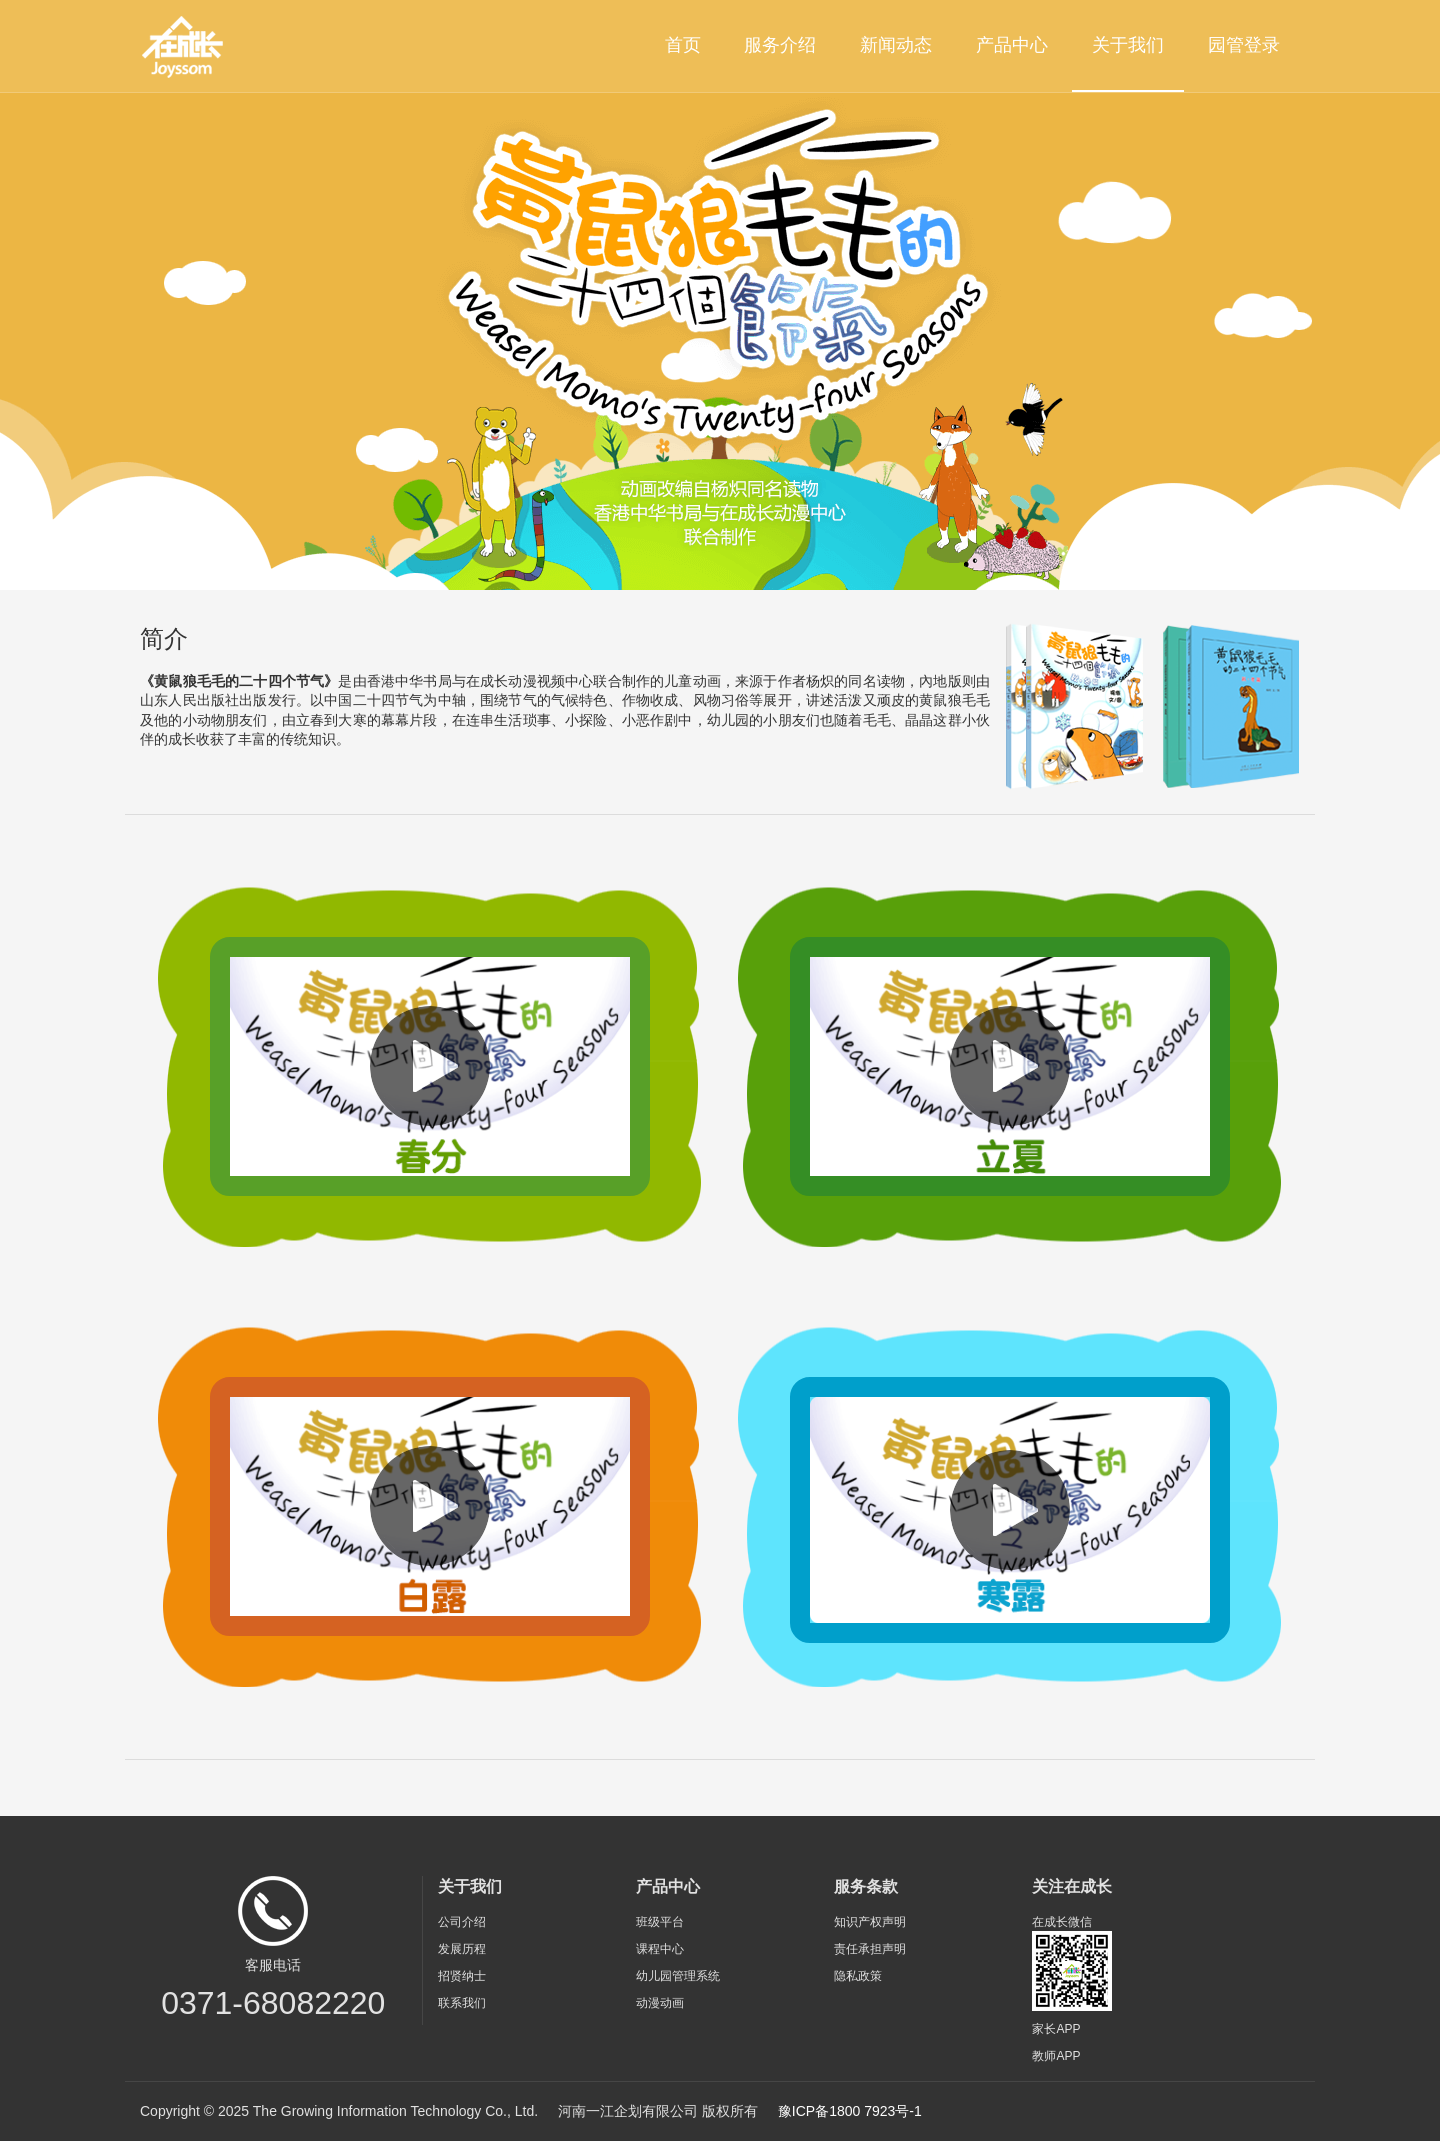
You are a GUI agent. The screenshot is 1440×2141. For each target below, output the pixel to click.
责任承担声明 (870, 1949)
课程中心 (660, 1949)
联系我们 (462, 2003)
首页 (683, 45)
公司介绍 (462, 1922)
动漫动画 (660, 2003)
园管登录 (1244, 45)
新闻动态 (896, 45)
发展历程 (462, 1949)
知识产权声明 (870, 1922)
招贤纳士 (462, 1976)
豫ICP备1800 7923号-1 (850, 2111)
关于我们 (1128, 45)
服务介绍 (780, 45)
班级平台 (660, 1922)
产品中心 (1012, 45)
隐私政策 (858, 1976)
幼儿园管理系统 (678, 1976)
